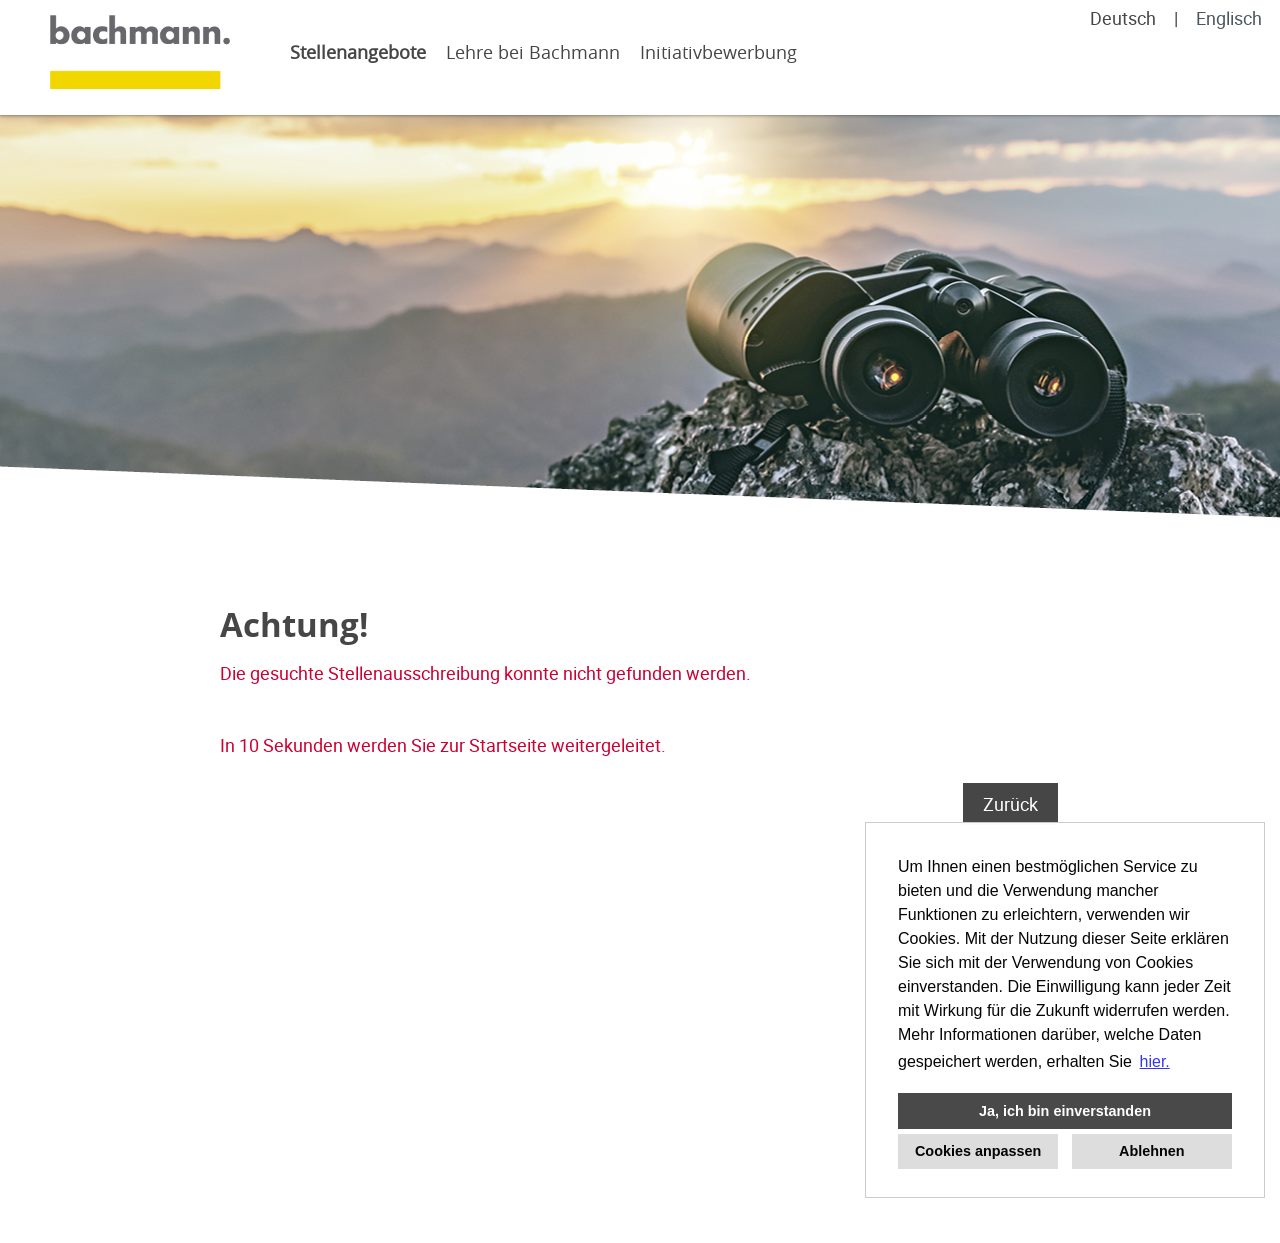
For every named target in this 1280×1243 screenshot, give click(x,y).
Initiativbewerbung (718, 52)
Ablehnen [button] (1152, 1151)
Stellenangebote (358, 52)
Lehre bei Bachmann (533, 52)
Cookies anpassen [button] (978, 1151)
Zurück (1010, 804)
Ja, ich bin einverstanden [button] (1065, 1111)
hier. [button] (1155, 1061)
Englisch (1229, 18)
